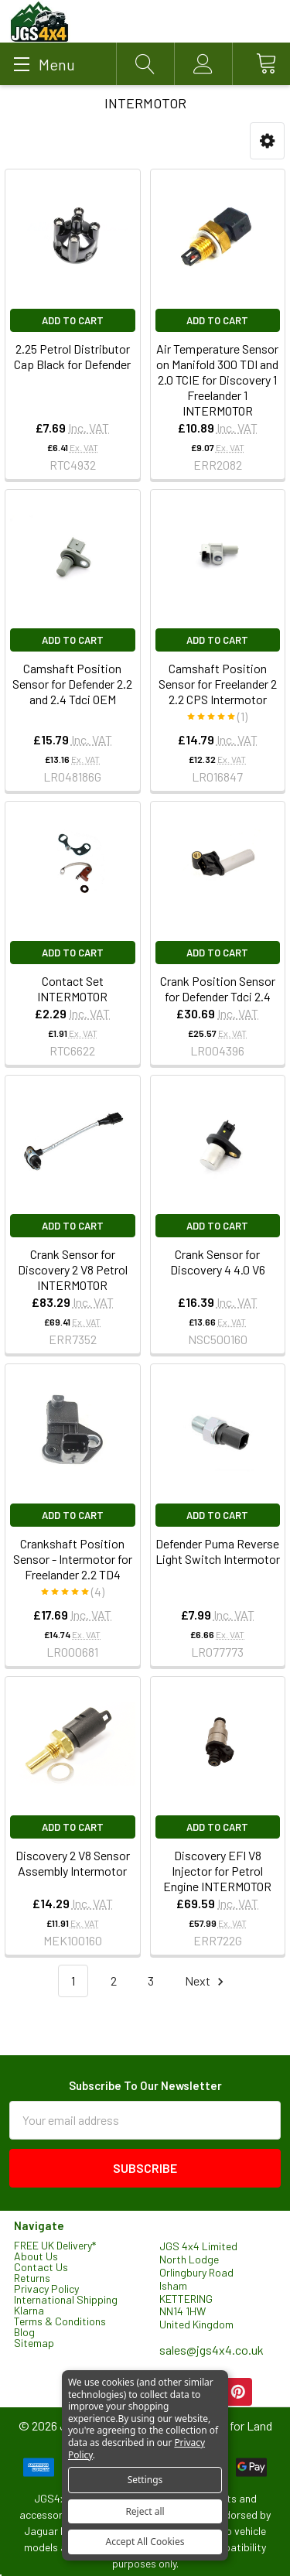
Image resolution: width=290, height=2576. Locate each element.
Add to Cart (73, 320)
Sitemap (34, 2342)
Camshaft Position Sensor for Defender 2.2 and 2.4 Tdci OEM (72, 683)
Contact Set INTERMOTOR (72, 988)
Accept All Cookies (145, 2541)
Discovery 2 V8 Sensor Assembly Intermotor (72, 1863)
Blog (24, 2331)
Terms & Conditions (60, 2321)
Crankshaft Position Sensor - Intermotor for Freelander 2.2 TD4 (72, 1559)
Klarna (29, 2310)
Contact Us (41, 2266)
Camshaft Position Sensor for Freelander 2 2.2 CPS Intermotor (218, 683)
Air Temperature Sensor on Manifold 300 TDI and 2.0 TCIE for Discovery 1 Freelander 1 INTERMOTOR (217, 379)
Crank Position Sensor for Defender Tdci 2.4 (217, 988)
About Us (36, 2256)
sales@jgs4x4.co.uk (211, 2349)
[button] (267, 141)
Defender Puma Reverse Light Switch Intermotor (217, 1551)
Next (206, 1981)
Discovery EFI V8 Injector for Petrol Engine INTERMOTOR (217, 1871)
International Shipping (66, 2299)
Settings (145, 2479)
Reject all (144, 2511)
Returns (32, 2277)
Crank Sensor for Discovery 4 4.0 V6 (217, 1262)
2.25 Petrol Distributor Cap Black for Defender (72, 356)
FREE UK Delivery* (55, 2245)
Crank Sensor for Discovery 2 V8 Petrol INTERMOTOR (73, 1269)
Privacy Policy (46, 2288)
